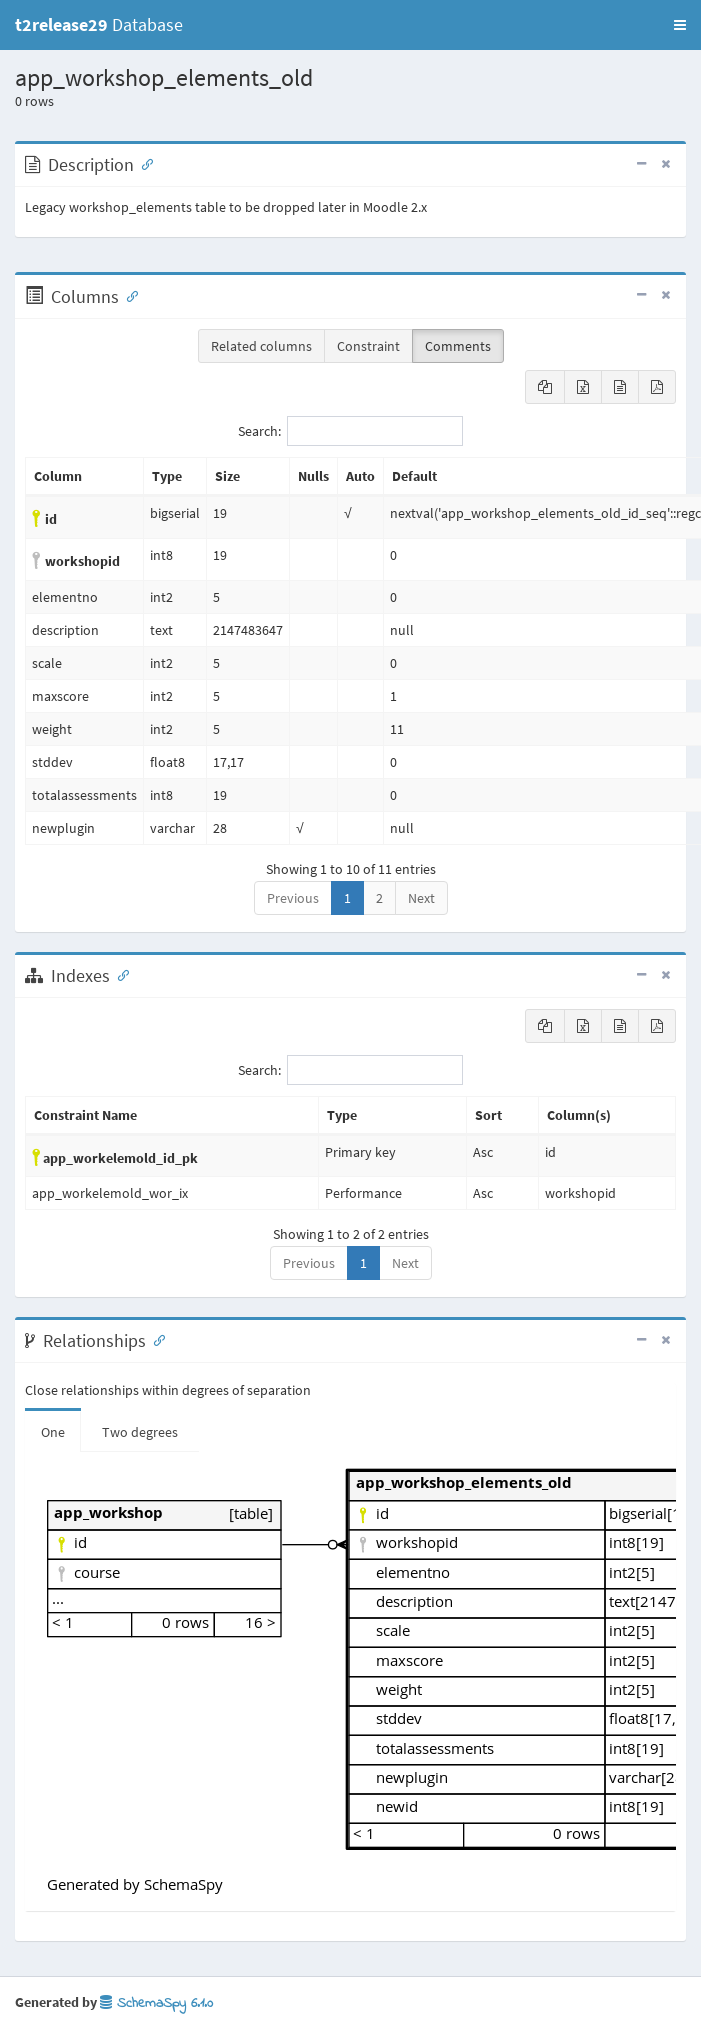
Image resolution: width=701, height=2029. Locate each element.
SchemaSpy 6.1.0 (156, 2003)
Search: (350, 431)
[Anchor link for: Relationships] (155, 1339)
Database (99, 24)
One (53, 1432)
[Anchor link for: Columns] (128, 295)
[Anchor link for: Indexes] (119, 974)
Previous (293, 898)
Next (421, 898)
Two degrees (140, 1432)
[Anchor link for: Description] (143, 163)
